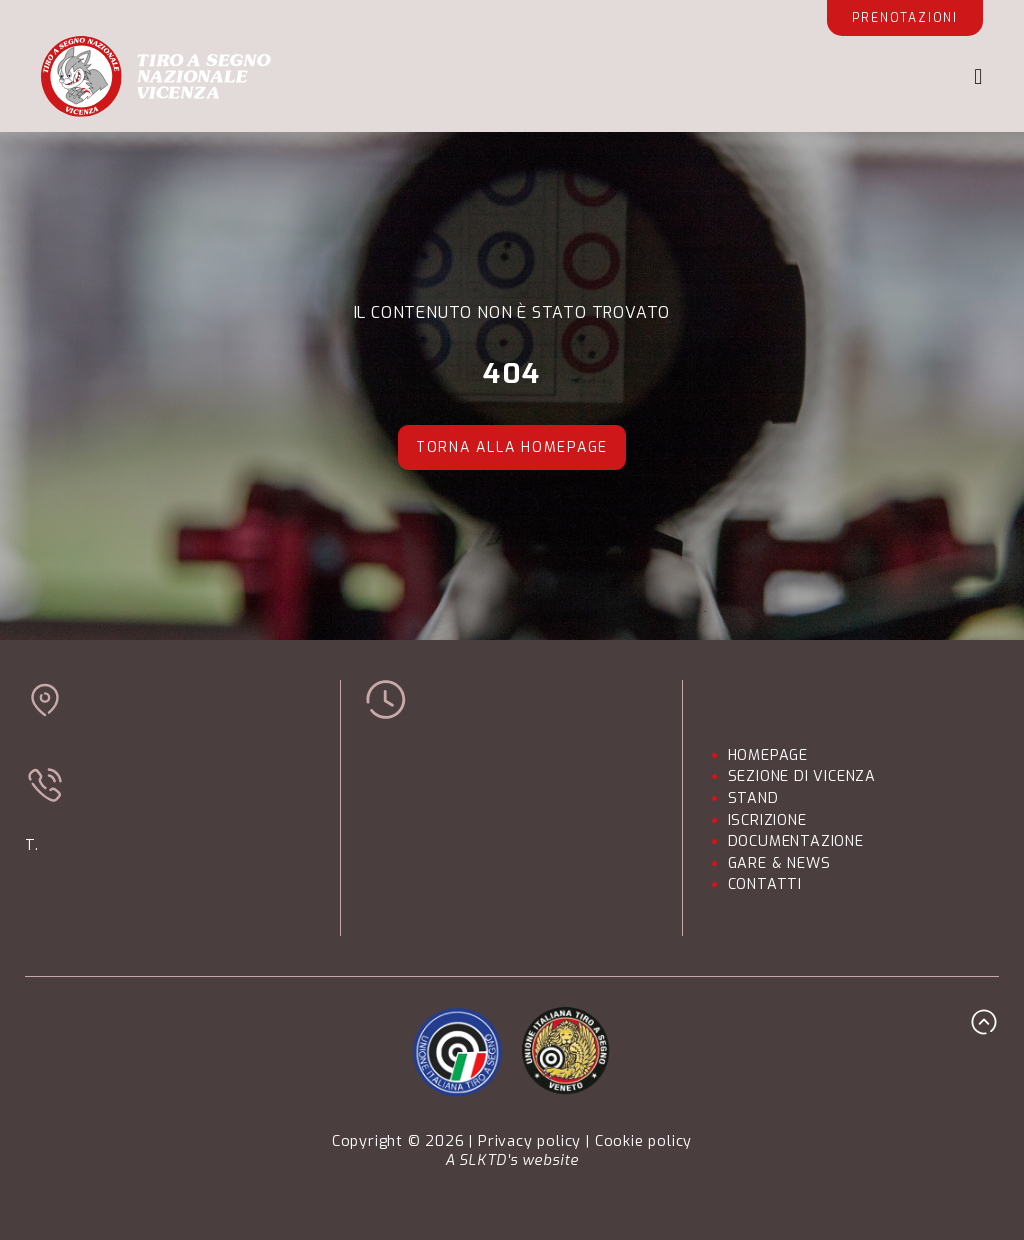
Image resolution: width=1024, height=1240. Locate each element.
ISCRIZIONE (767, 820)
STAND (753, 798)
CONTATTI (765, 884)
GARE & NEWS (779, 863)
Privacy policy (529, 1141)
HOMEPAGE (768, 755)
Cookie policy (643, 1141)
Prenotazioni (905, 18)
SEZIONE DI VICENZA (802, 776)
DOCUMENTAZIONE (796, 841)
